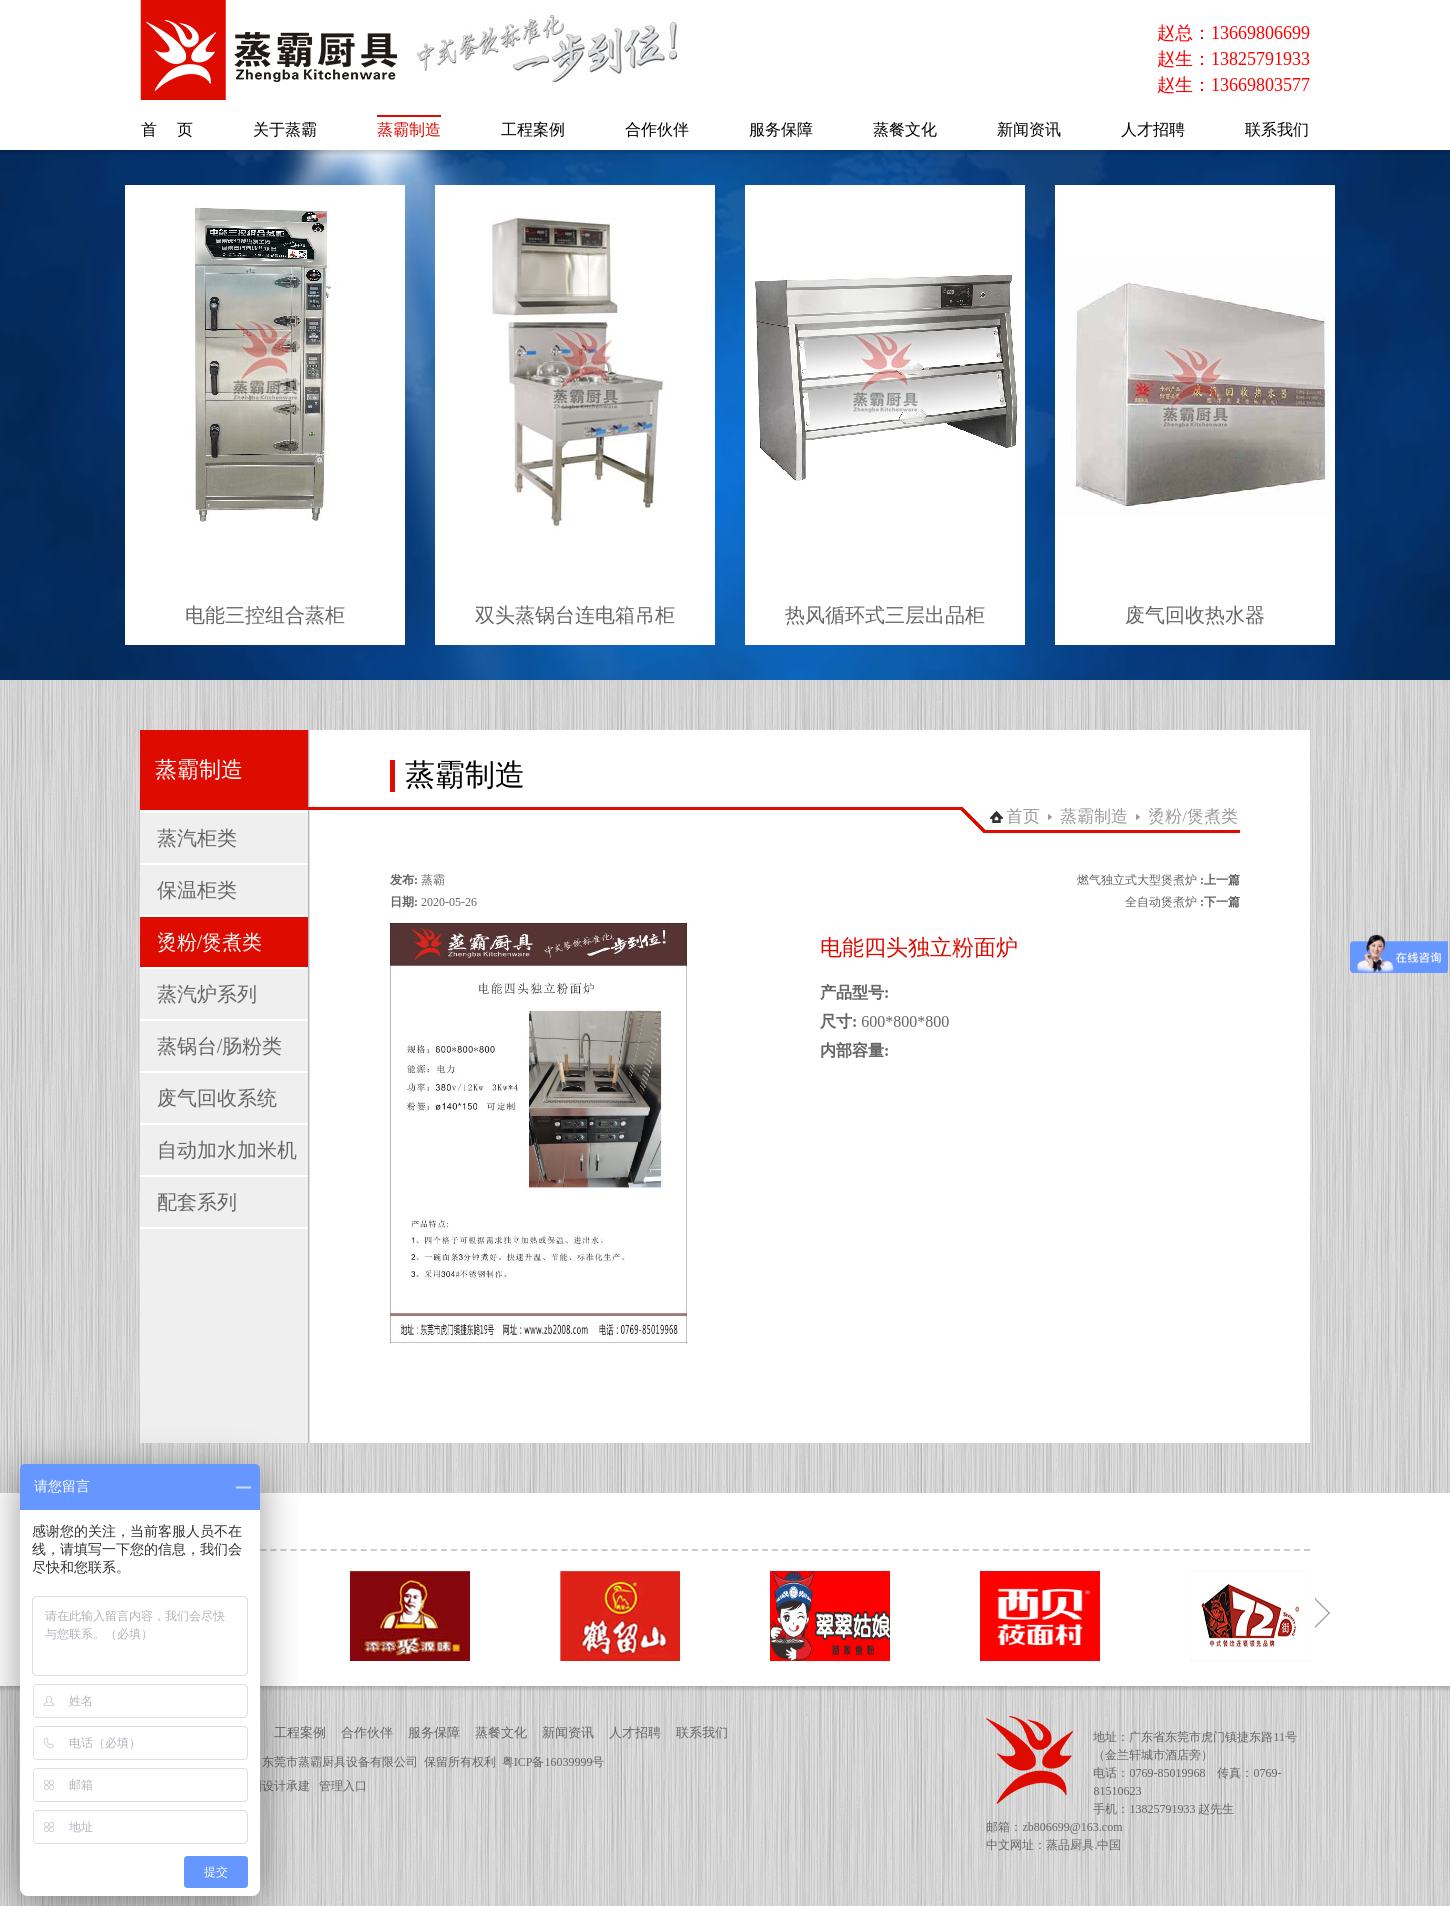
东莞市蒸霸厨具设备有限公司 (340, 1762)
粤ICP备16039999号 (553, 1762)
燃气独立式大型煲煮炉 (1137, 880)
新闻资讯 (568, 1732)
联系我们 (702, 1732)
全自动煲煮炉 (1161, 902)
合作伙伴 (367, 1732)
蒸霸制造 (1094, 816)
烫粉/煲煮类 (1193, 816)
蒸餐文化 (501, 1732)
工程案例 (300, 1732)
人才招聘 (635, 1732)
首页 (1023, 816)
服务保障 (434, 1732)
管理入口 (343, 1786)
